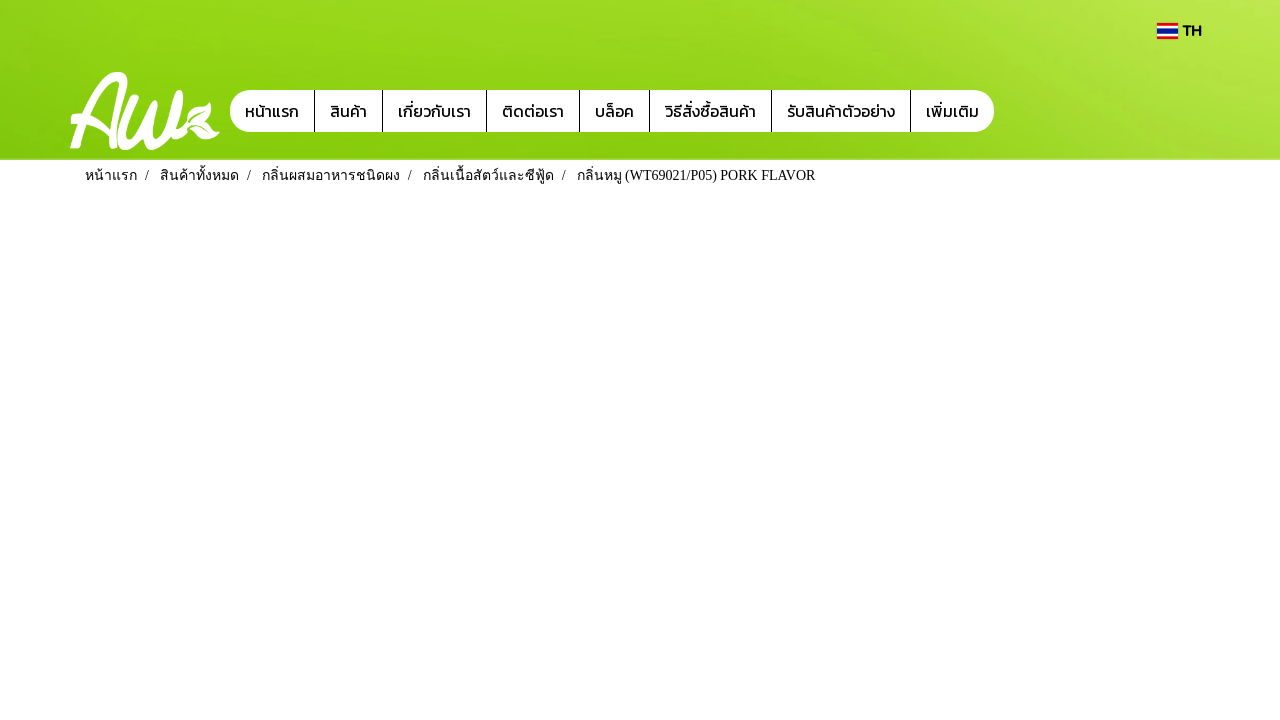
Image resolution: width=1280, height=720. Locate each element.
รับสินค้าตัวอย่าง (841, 111)
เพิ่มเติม (952, 111)
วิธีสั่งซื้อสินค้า (710, 111)
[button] (1024, 111)
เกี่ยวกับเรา (434, 111)
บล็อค (614, 111)
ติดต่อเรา (533, 111)
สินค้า (348, 111)
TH (1179, 30)
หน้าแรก (272, 111)
